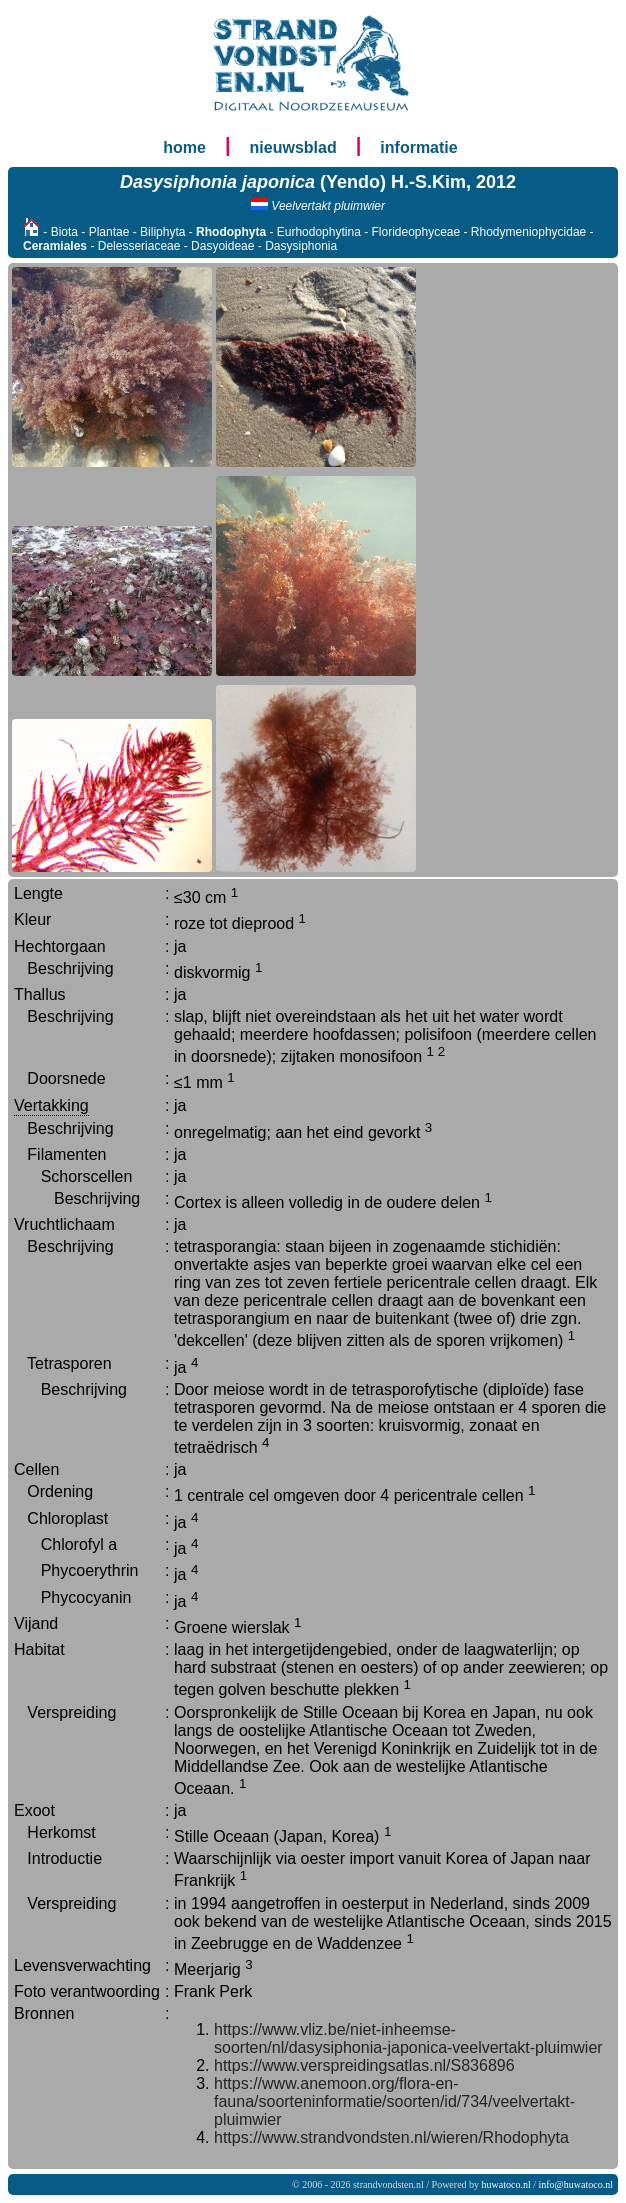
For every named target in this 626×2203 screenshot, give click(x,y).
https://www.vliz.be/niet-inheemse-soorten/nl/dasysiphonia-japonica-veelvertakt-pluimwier (408, 2038)
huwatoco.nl (506, 2184)
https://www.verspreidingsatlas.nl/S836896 (364, 2065)
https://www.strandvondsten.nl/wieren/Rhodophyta (391, 2137)
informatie (418, 147)
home (184, 147)
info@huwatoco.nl (576, 2184)
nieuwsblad (293, 147)
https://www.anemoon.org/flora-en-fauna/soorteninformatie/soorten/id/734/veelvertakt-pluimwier (394, 2101)
